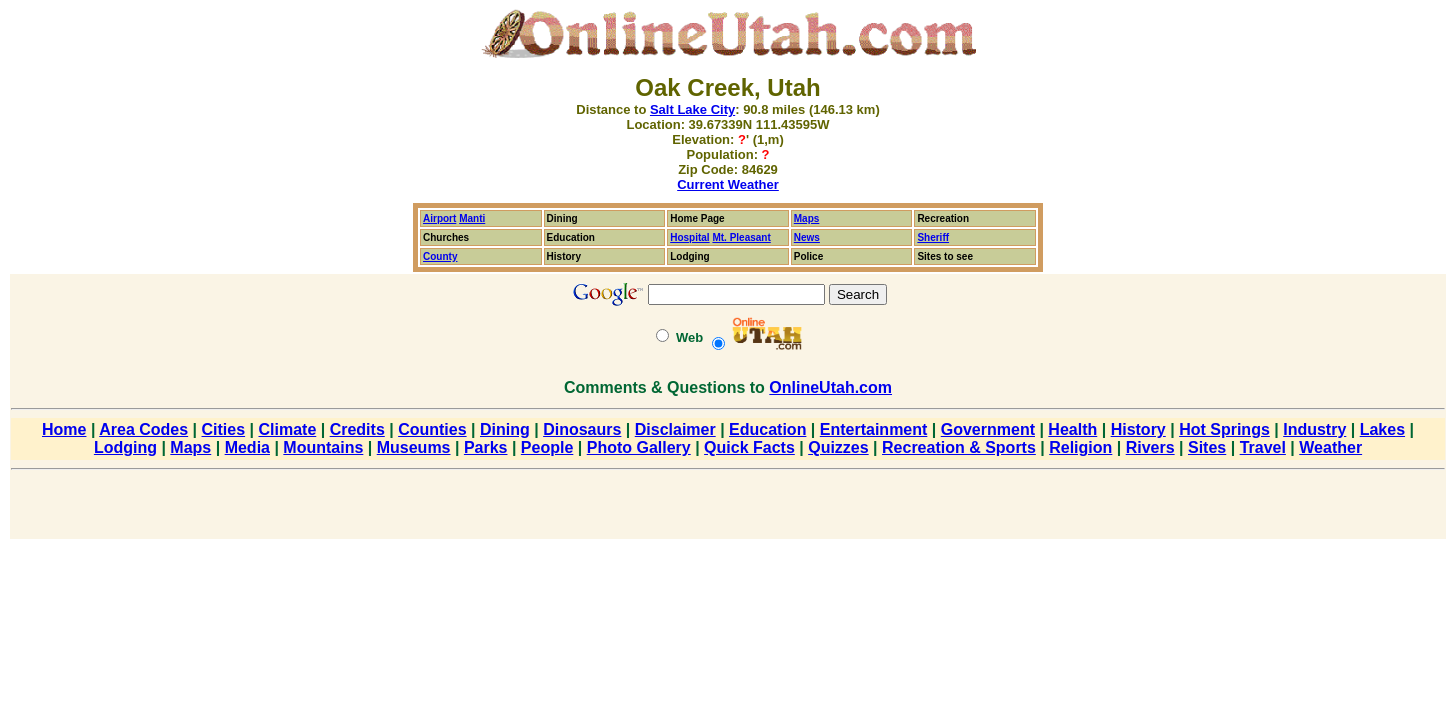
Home (64, 429)
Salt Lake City (692, 109)
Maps (807, 218)
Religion (1080, 447)
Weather (1330, 447)
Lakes (1382, 429)
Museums (414, 447)
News (807, 237)
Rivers (1150, 447)
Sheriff (933, 237)
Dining (505, 429)
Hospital (689, 237)
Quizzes (838, 447)
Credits (357, 429)
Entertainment (874, 429)
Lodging (125, 447)
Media (247, 447)
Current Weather (728, 184)
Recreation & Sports (959, 447)
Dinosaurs (582, 429)
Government (988, 429)
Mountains (323, 447)
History (1138, 429)
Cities (224, 429)
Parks (486, 447)
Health (1072, 429)
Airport (439, 218)
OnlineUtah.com (830, 387)
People (547, 447)
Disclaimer (675, 429)
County (440, 256)
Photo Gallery (639, 447)
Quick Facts (749, 447)
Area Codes (143, 429)
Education (767, 429)
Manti (472, 218)
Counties (432, 429)
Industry (1314, 429)
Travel (1263, 447)
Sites (1207, 447)
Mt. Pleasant (741, 237)
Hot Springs (1224, 429)
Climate (287, 429)
